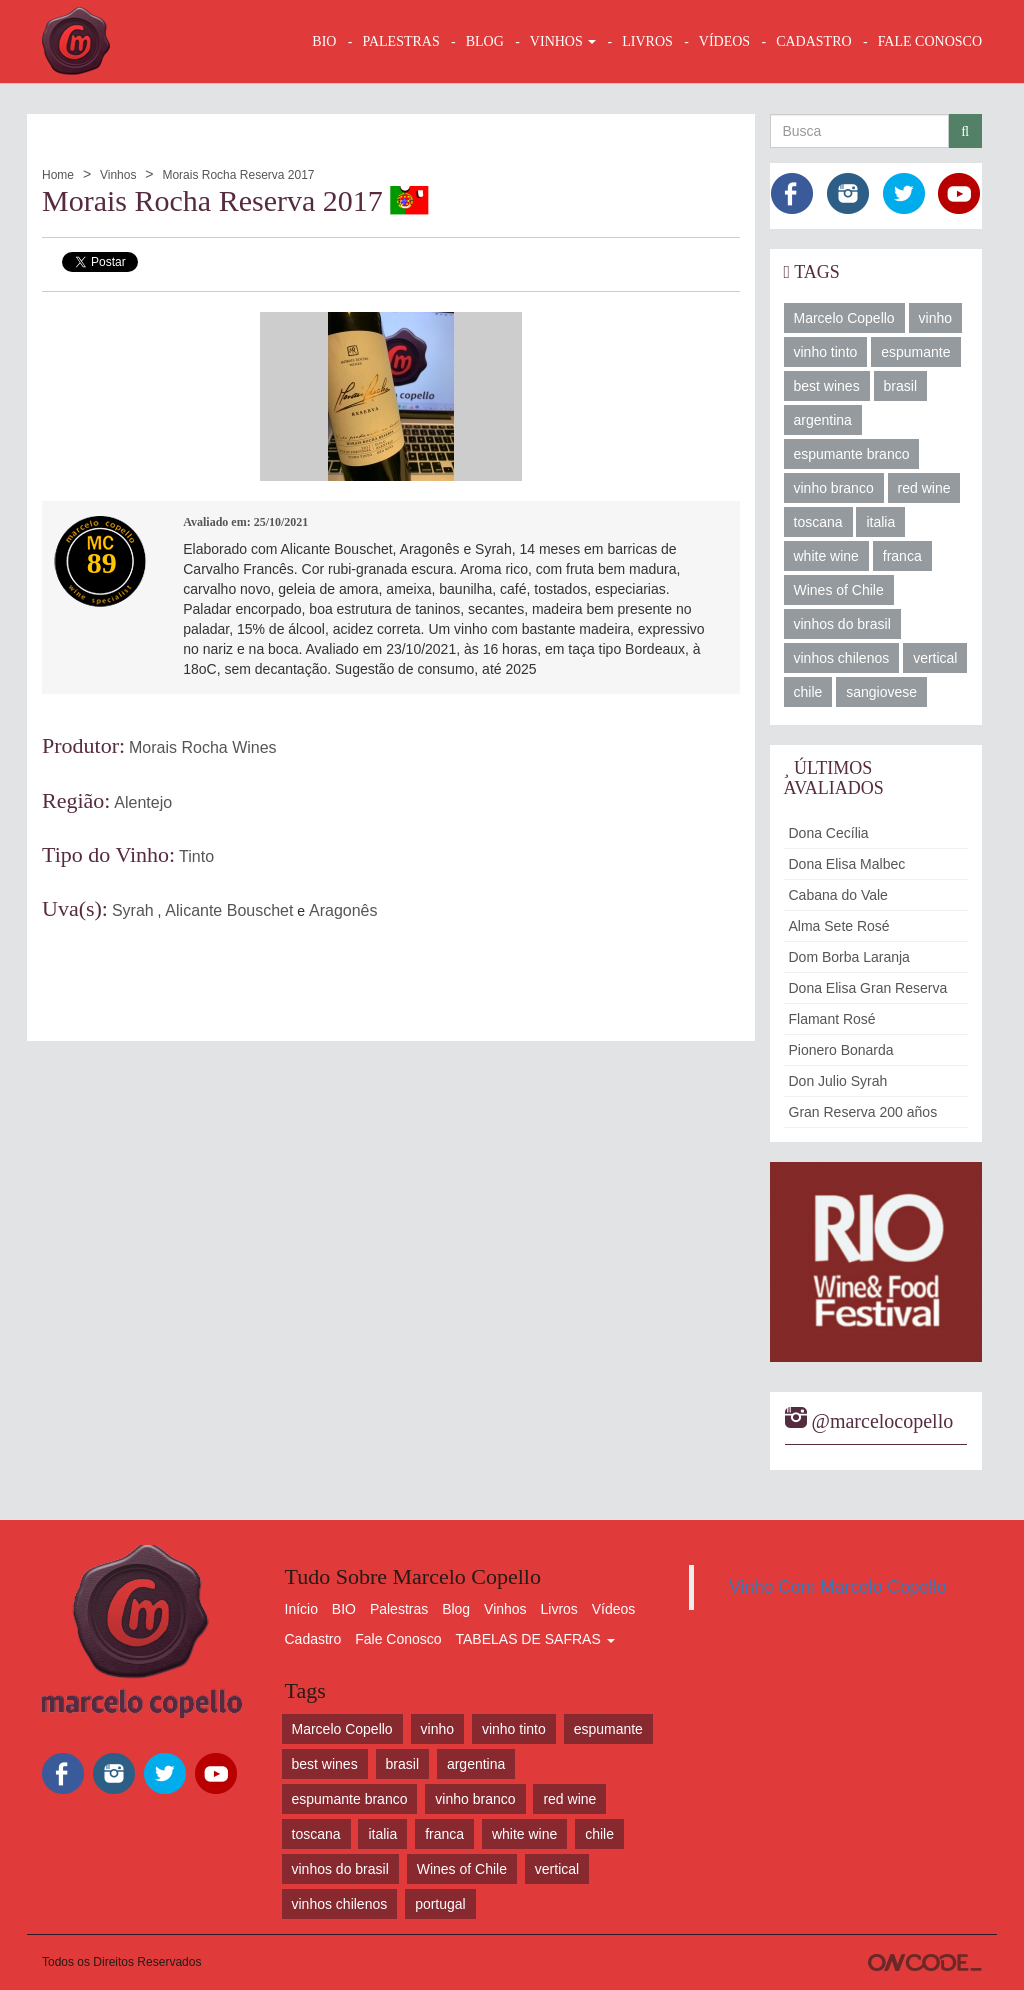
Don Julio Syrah (838, 1081)
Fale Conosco (398, 1639)
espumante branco (852, 454)
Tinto (196, 856)
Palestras (400, 41)
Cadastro (313, 1639)
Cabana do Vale (838, 895)
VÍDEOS (724, 41)
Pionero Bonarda (841, 1050)
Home (58, 175)
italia (880, 522)
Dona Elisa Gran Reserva (868, 988)
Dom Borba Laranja (849, 957)
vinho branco (834, 488)
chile (808, 692)
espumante (915, 352)
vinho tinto (826, 352)
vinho (935, 318)
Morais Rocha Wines (203, 747)
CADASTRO (813, 41)
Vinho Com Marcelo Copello (838, 1587)
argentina (823, 420)
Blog (456, 1609)
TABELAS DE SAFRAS (534, 1639)
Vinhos (118, 175)
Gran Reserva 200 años (863, 1112)
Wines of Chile (839, 590)
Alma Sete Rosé (839, 926)
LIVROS (647, 41)
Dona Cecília (829, 833)
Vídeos (614, 1609)
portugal (440, 1904)
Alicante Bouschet (229, 910)
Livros (559, 1609)
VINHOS (563, 41)
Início (301, 1609)
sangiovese (881, 692)
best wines (827, 386)
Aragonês (343, 910)
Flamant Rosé (832, 1019)
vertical (935, 658)
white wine (826, 556)
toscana (818, 522)
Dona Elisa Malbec (847, 864)
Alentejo (143, 802)
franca (902, 556)
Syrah (133, 910)
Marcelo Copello (844, 318)
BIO (324, 41)
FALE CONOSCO (930, 41)
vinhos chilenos (842, 658)
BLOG (485, 41)
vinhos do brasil (842, 624)
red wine (924, 488)
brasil (900, 386)
